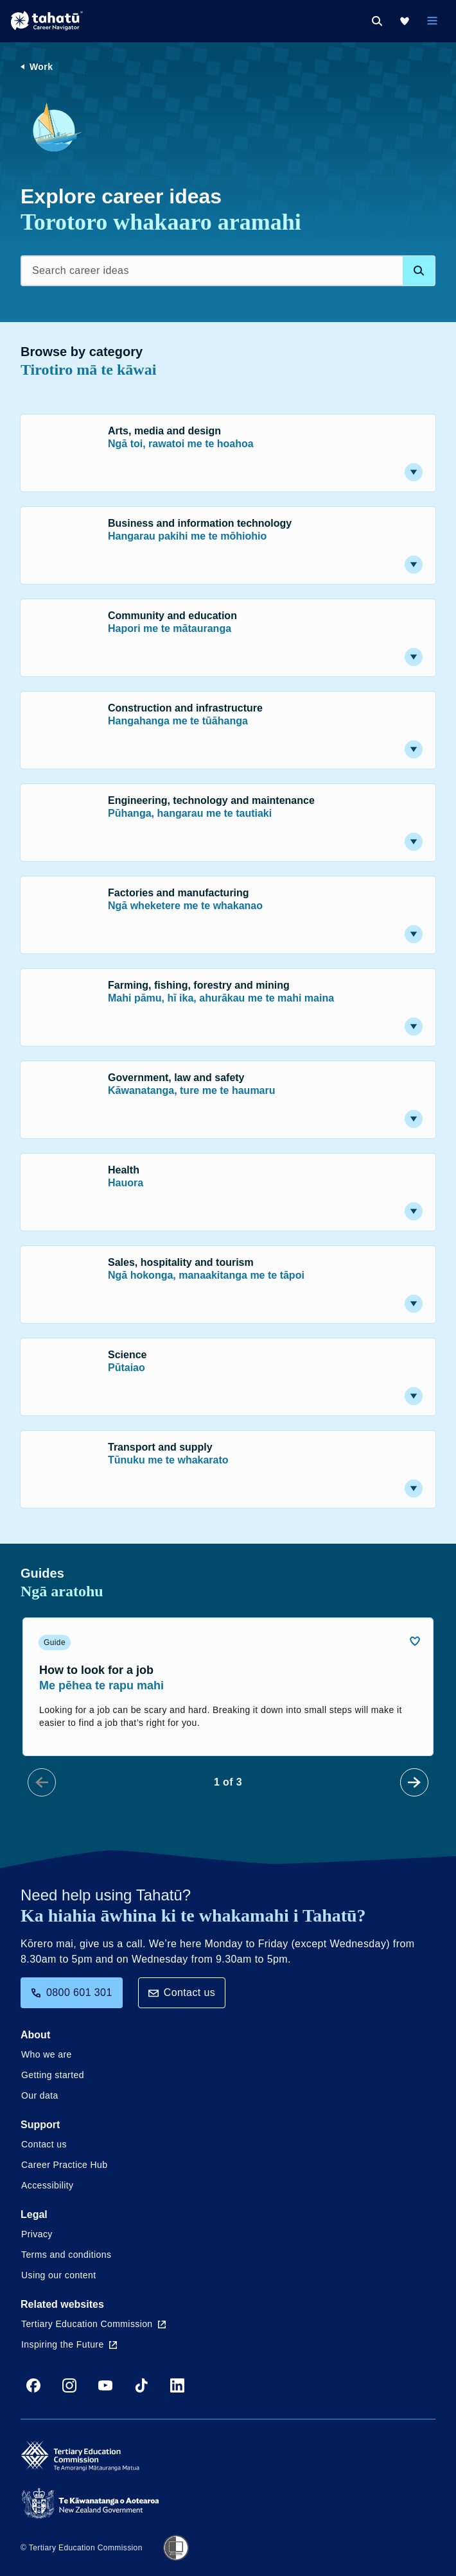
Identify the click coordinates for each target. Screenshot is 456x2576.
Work (41, 67)
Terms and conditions (66, 2254)
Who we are (46, 2054)
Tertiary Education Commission (93, 2324)
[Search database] (419, 271)
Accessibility (47, 2185)
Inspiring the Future (69, 2344)
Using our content (58, 2275)
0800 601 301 (71, 1992)
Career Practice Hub (64, 2165)
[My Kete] (404, 21)
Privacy (37, 2234)
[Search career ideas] (228, 270)
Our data (39, 2095)
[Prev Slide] (42, 1782)
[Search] (377, 21)
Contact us (181, 1992)
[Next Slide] (414, 1782)
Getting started (52, 2075)
